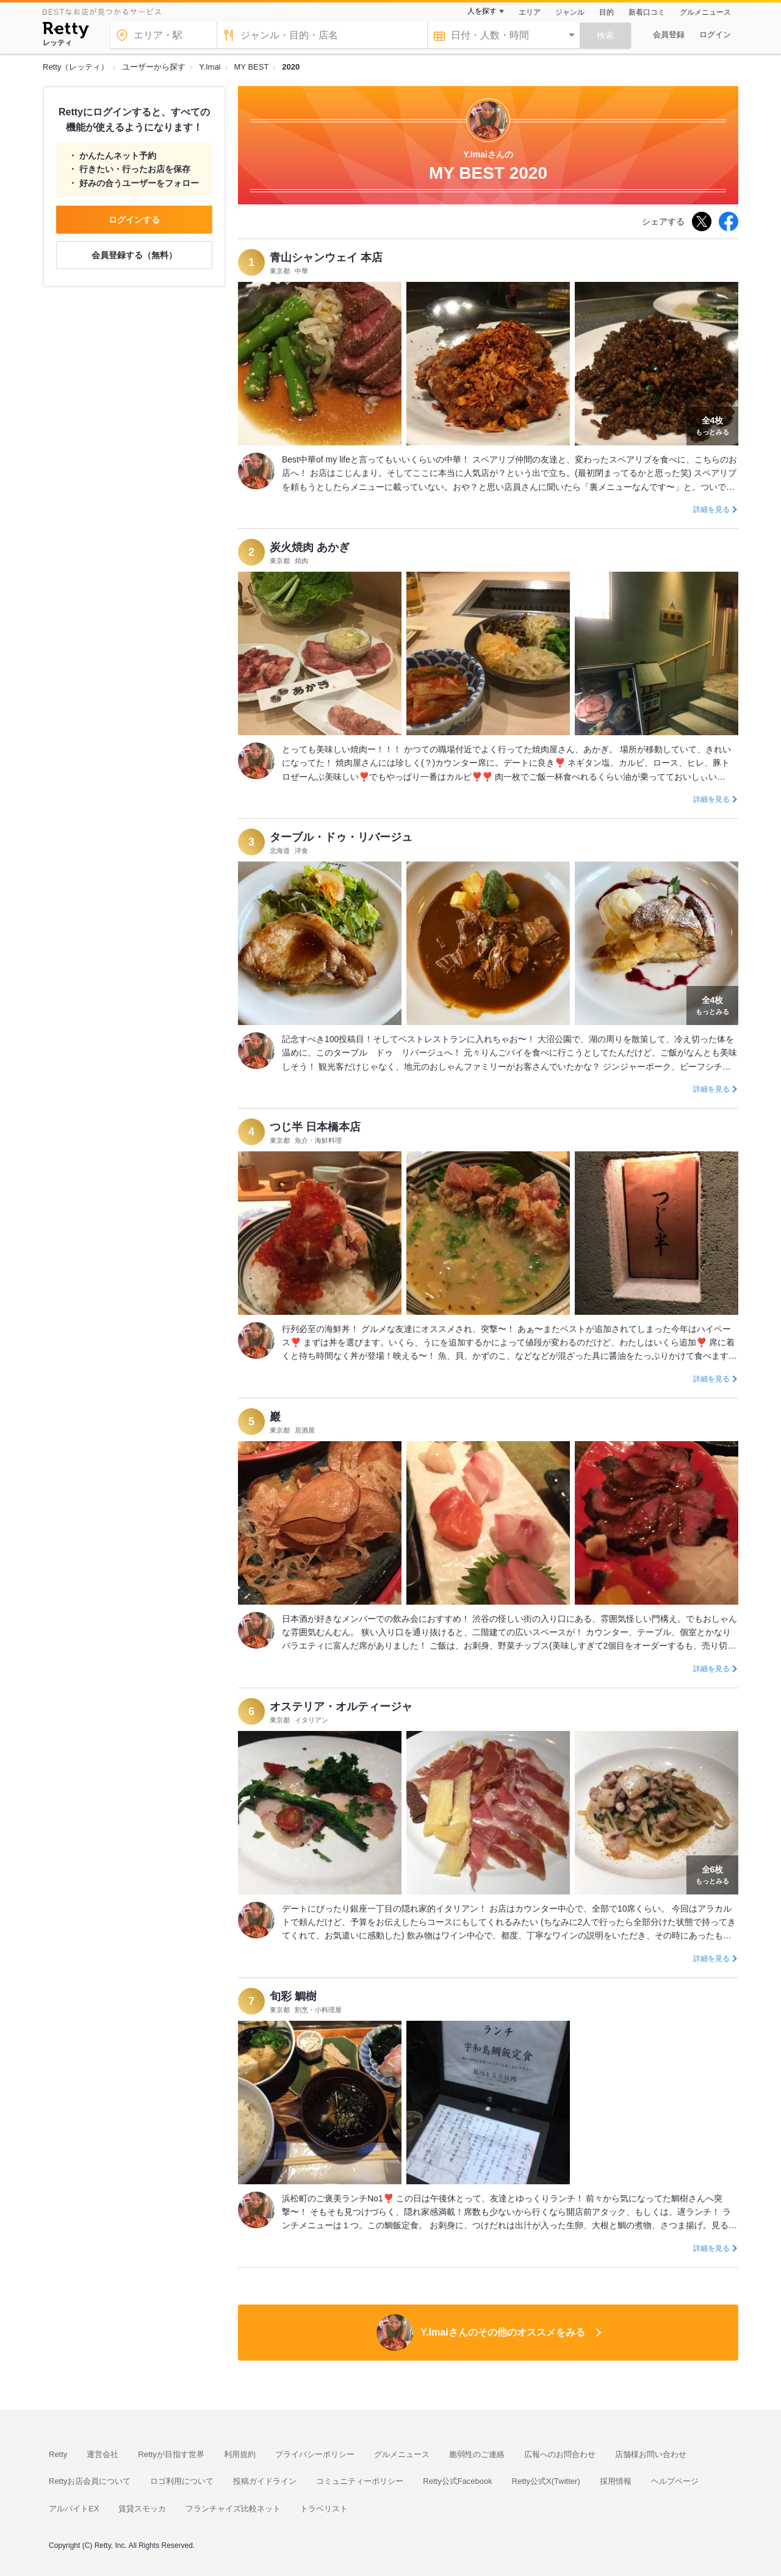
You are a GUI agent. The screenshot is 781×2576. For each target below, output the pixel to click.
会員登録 (669, 34)
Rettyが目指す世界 (171, 2454)
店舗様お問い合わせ (650, 2454)
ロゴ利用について (182, 2481)
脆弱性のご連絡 (477, 2454)
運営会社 (102, 2454)
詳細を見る (711, 509)
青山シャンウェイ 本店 (326, 257)
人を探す (482, 11)
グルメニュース (705, 12)
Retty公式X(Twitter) (546, 2481)
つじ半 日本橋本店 (315, 1127)
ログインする (134, 220)
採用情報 (616, 2481)
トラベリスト (324, 2508)
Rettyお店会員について (90, 2481)
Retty (58, 2454)
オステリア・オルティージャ (341, 1706)
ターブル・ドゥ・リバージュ (341, 837)
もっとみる (712, 425)
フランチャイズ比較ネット (233, 2508)
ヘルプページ (675, 2481)
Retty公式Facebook (457, 2481)
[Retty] (65, 31)
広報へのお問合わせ (560, 2454)
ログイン (715, 34)
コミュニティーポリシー (359, 2481)
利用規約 (240, 2454)
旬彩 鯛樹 (293, 1996)
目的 (606, 12)
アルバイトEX (74, 2508)
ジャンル (570, 12)
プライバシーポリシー (315, 2454)
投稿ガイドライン (265, 2481)
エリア (530, 12)
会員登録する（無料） (134, 255)
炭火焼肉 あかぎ (310, 547)
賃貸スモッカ (142, 2508)
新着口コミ (646, 12)
